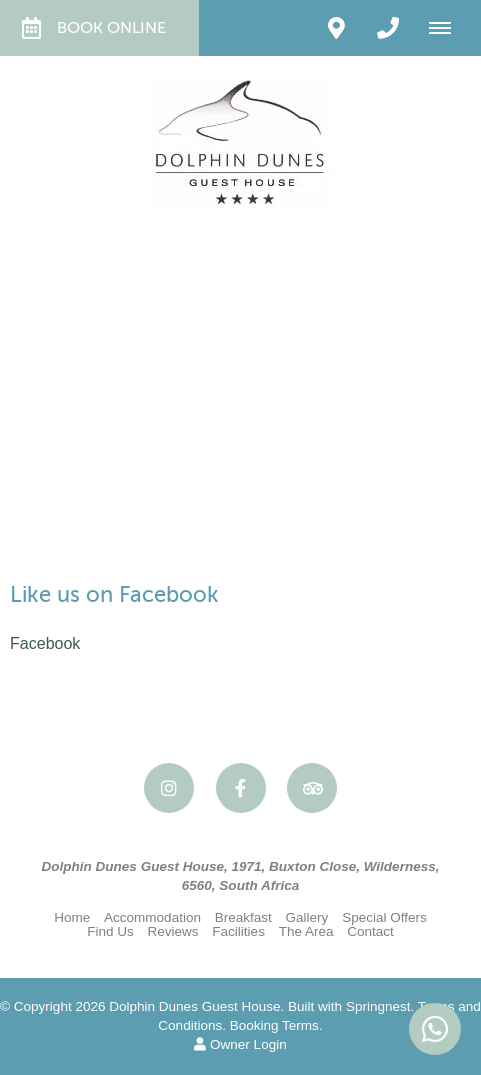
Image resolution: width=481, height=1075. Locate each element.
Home (72, 917)
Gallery (307, 917)
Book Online (94, 28)
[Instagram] (169, 788)
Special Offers (384, 917)
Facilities (238, 931)
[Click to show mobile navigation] (447, 28)
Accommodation (152, 917)
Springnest (378, 1006)
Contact (370, 931)
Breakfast (243, 917)
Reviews (172, 931)
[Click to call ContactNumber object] (388, 28)
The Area (306, 931)
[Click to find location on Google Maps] (336, 28)
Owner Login (240, 1044)
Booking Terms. (276, 1025)
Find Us (110, 931)
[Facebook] (241, 788)
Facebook (45, 643)
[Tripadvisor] (312, 788)
